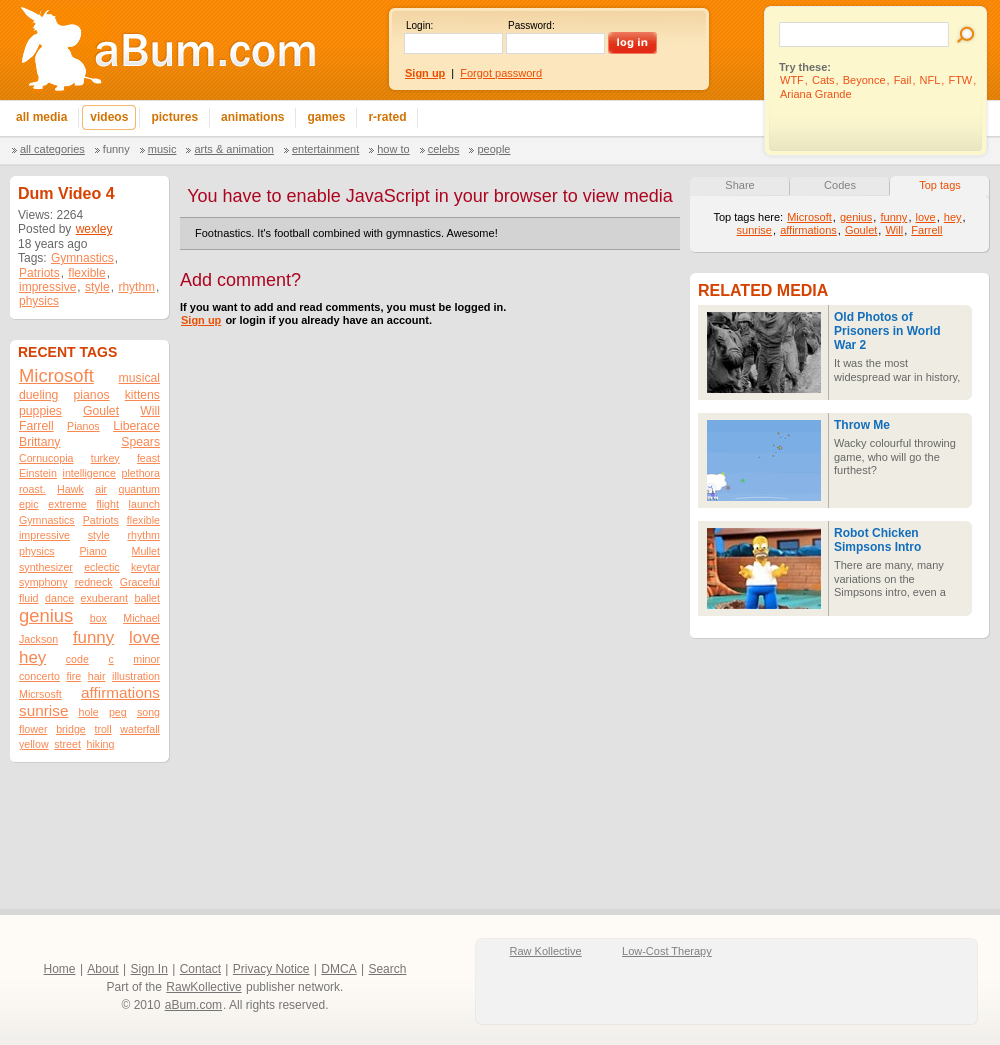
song (148, 712)
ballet (147, 598)
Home (60, 969)
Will (150, 411)
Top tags (940, 185)
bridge (71, 729)
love (144, 637)
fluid (29, 598)
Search (387, 969)
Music (162, 149)
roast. (32, 489)
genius (46, 615)
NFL (930, 80)
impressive (47, 287)
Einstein (38, 473)
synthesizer (46, 567)
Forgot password (501, 73)
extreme (67, 504)
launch (144, 504)
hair (97, 676)
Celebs (444, 149)
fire (73, 676)
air (101, 489)
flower (33, 729)
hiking (101, 744)
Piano (92, 551)
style (97, 287)
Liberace (136, 426)
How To (393, 149)
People (493, 149)
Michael (141, 618)
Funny (116, 149)
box (98, 618)
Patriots (39, 273)
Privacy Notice (271, 969)
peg (118, 712)
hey (32, 657)
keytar (145, 567)
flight (107, 504)
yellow (34, 744)
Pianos (83, 426)
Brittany (39, 442)
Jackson (38, 639)
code (77, 659)
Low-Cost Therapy (667, 951)
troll (102, 729)
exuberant (104, 598)
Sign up (201, 320)
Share (739, 185)
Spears (140, 442)
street (67, 744)
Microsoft (56, 375)
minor (146, 659)
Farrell (36, 426)
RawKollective (203, 987)
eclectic (102, 567)
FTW (960, 80)
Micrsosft (40, 694)
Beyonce (864, 80)
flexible (86, 273)
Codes (840, 185)
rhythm (136, 287)
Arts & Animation (233, 149)
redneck (94, 582)
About (102, 969)
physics (39, 301)
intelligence (89, 473)
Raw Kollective (546, 951)
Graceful (140, 582)
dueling (38, 395)
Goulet (101, 411)
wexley (94, 229)
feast (148, 458)
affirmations (120, 692)
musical (139, 378)
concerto (39, 676)
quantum (139, 489)
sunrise (43, 710)
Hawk (70, 489)
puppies (40, 411)
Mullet (146, 551)
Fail (903, 80)
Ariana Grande (816, 94)
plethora (141, 473)
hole (89, 712)
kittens (142, 395)
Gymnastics (82, 258)
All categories (52, 149)
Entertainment (325, 149)
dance (59, 598)
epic (29, 504)
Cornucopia (46, 458)
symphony (43, 582)
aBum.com (193, 1005)
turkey (105, 458)
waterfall (140, 729)
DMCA (338, 969)
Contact (200, 969)
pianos (92, 395)
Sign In (149, 969)
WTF (792, 80)
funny (93, 637)
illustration (136, 676)
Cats (823, 80)
